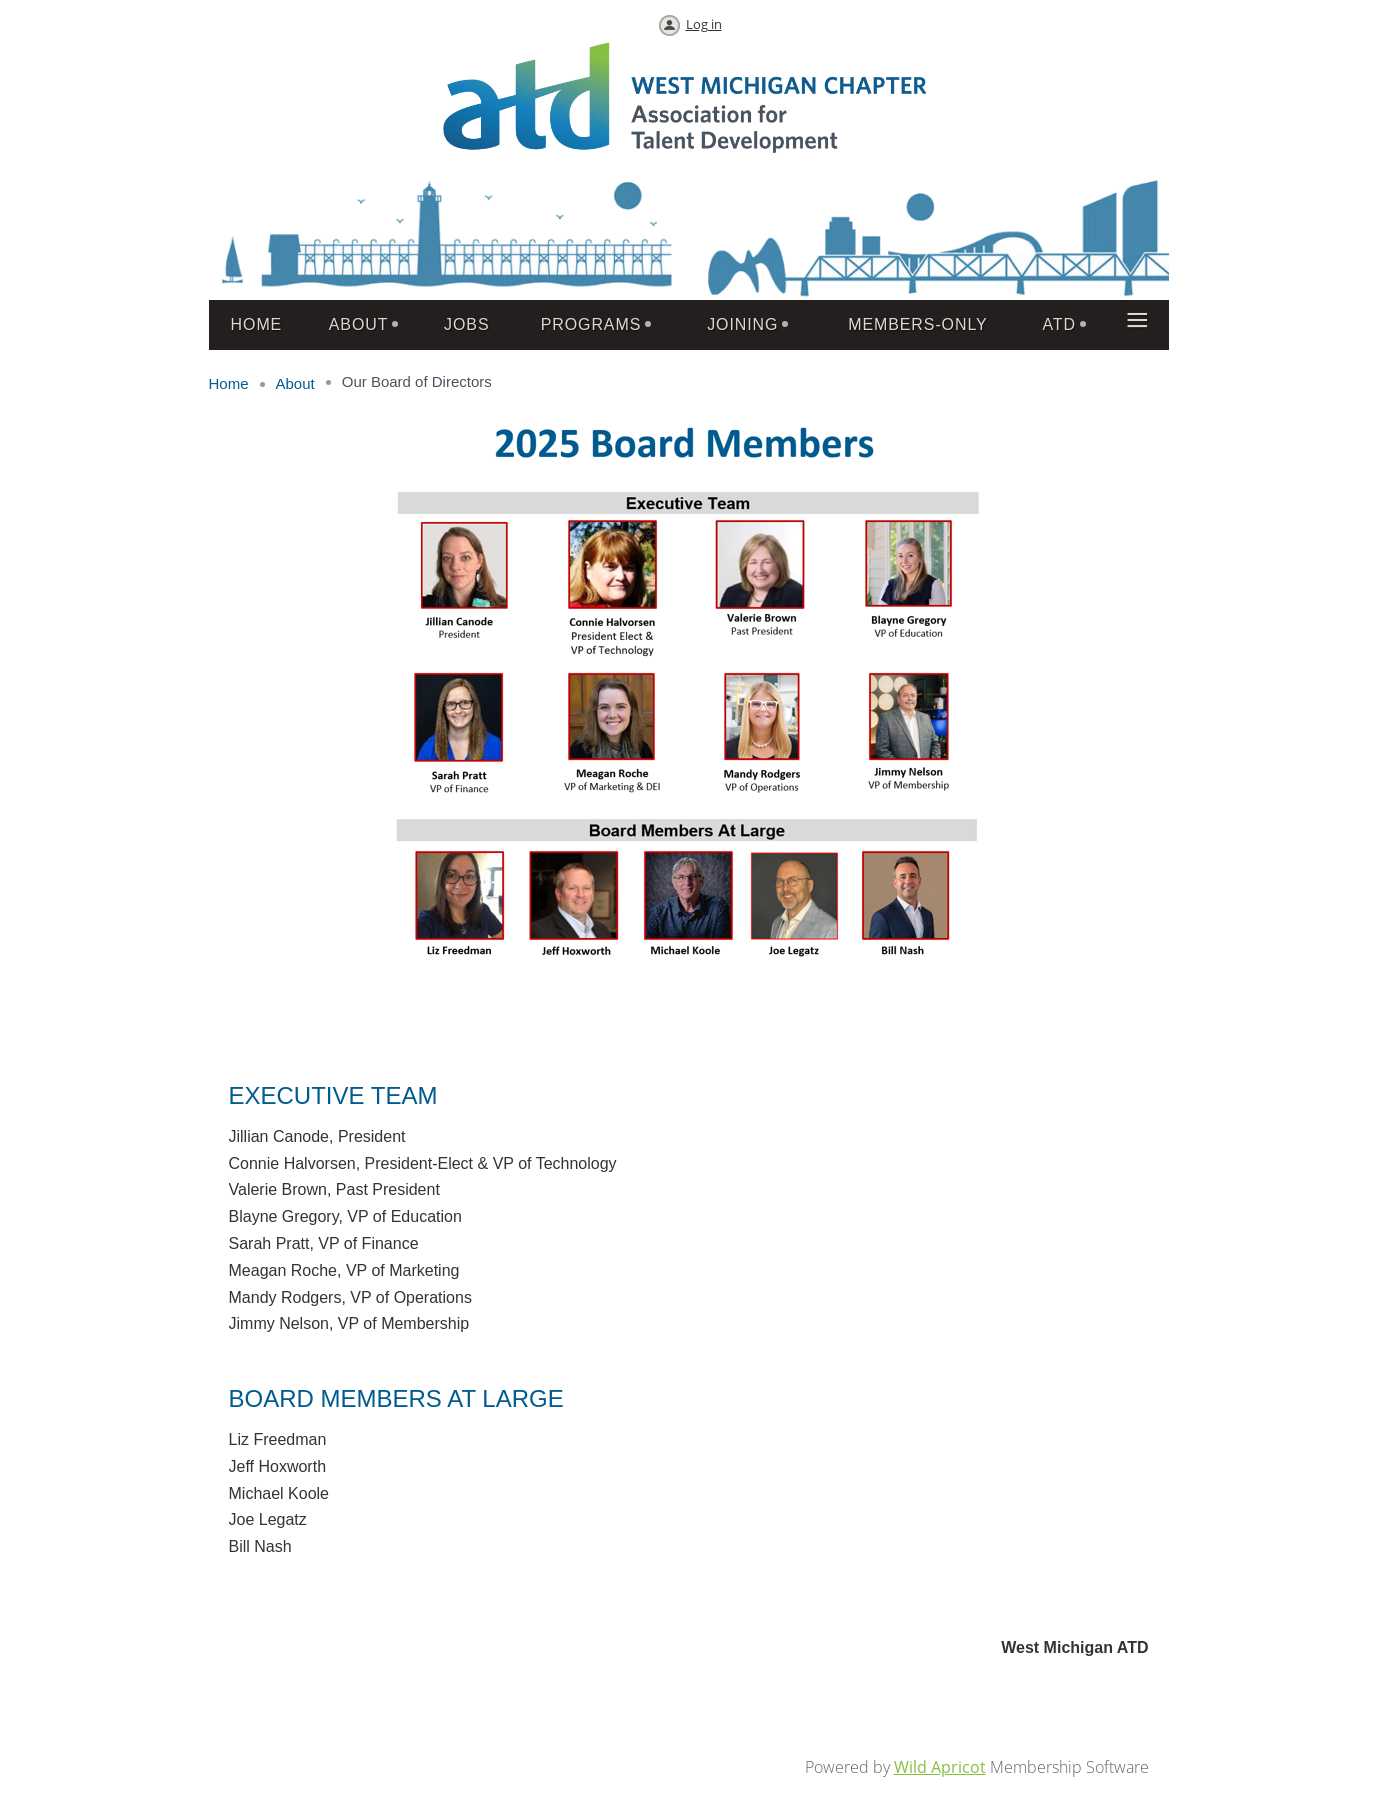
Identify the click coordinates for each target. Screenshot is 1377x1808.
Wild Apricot (940, 1767)
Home (229, 383)
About (295, 383)
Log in (704, 24)
